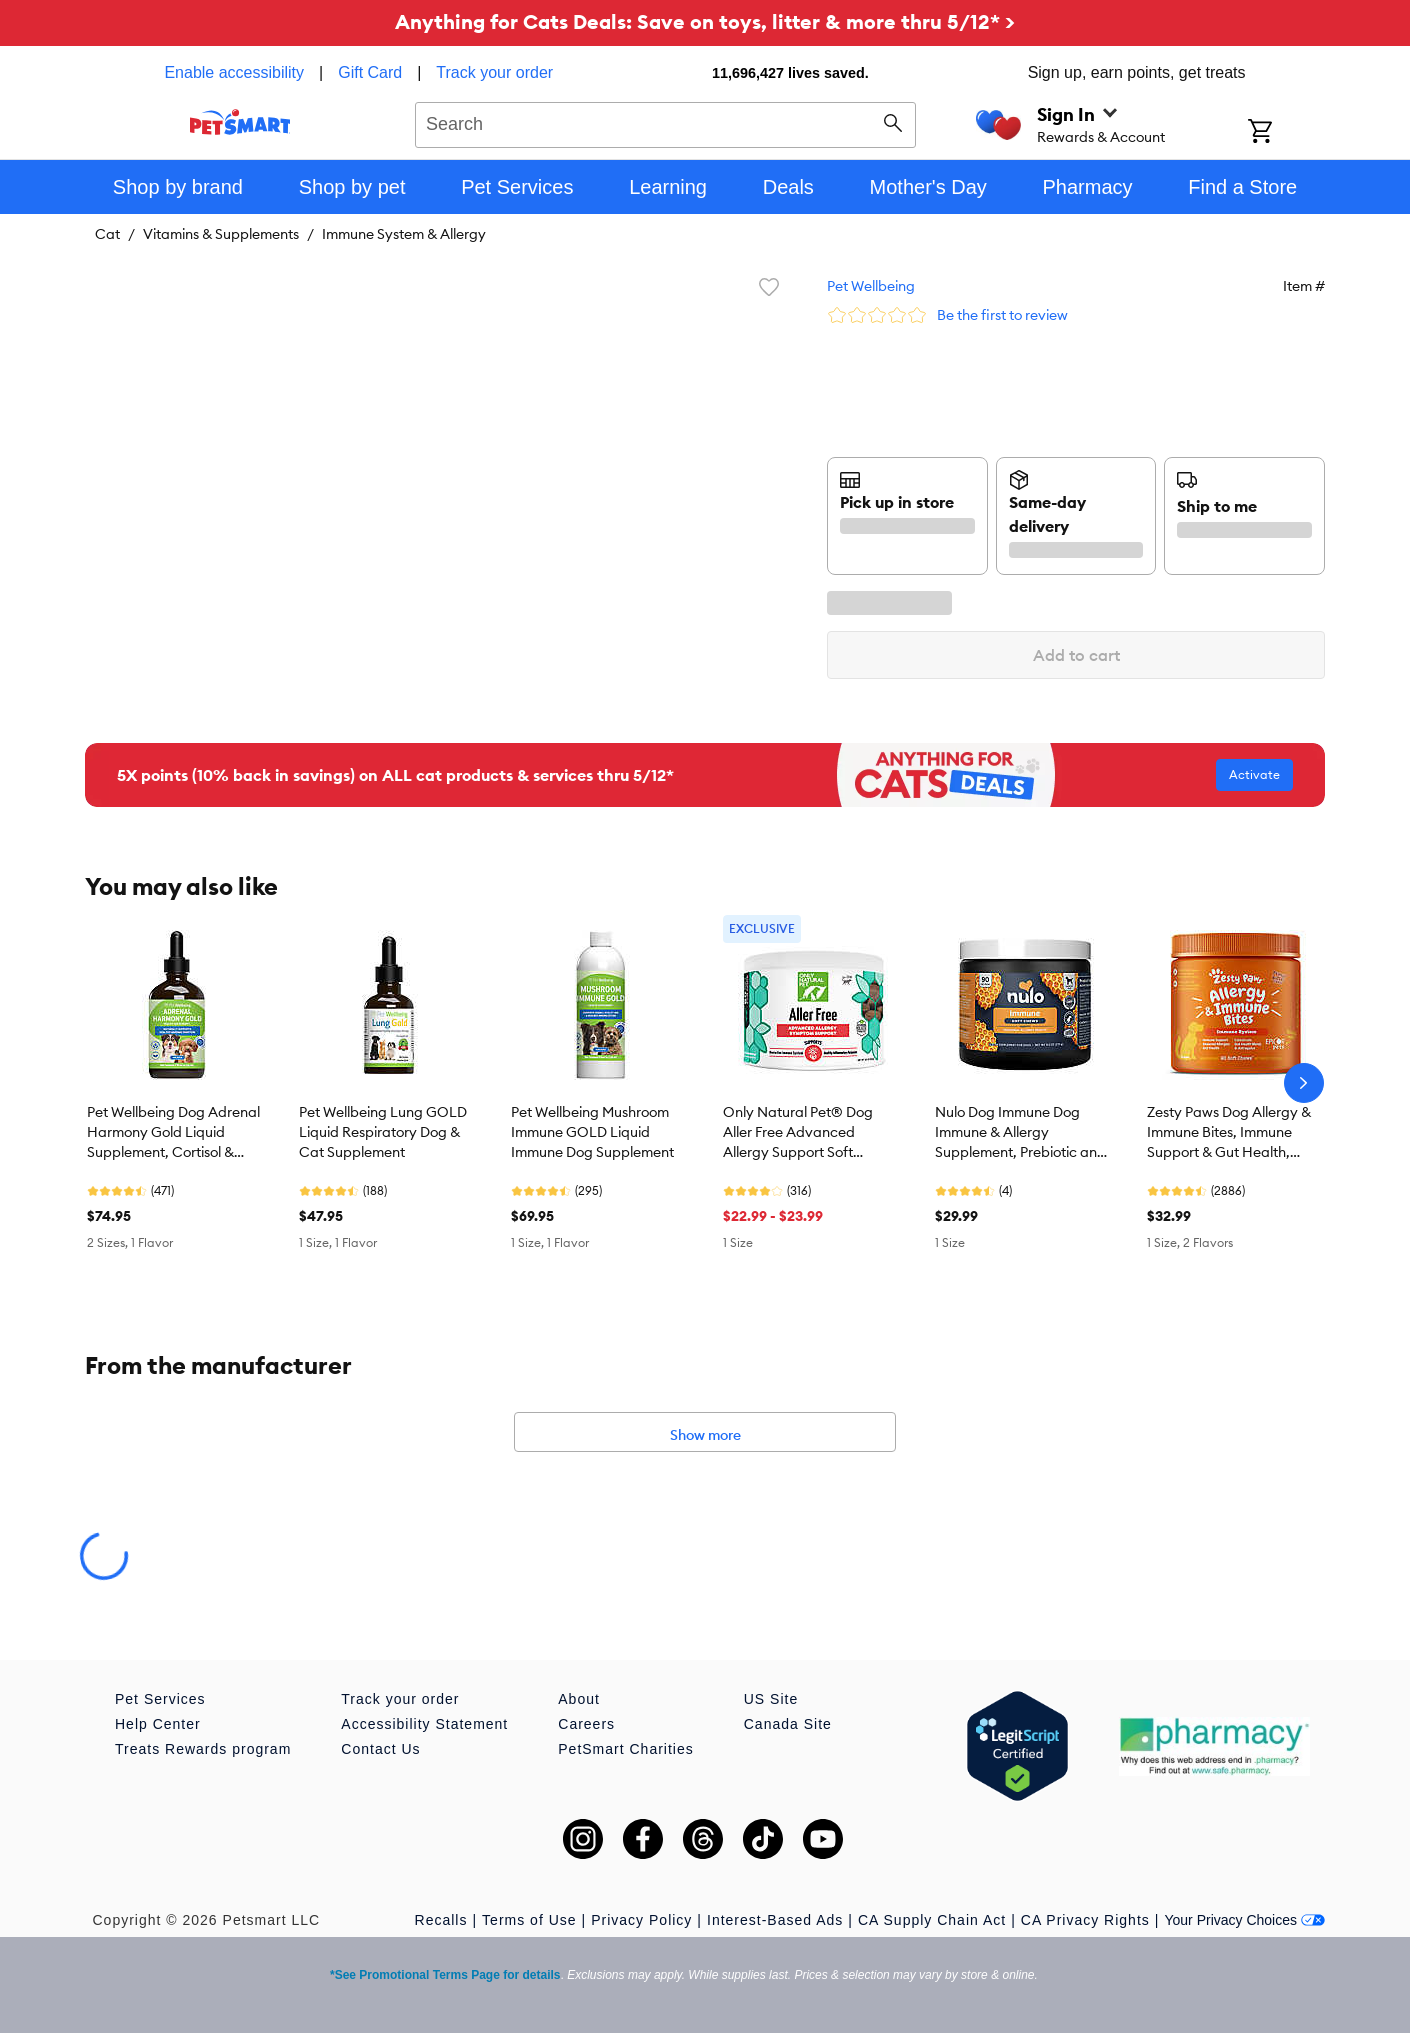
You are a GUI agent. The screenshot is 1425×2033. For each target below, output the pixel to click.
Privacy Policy (641, 1920)
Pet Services (160, 1699)
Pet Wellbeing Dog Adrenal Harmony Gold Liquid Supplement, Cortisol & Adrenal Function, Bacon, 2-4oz (176, 1133)
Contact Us (380, 1749)
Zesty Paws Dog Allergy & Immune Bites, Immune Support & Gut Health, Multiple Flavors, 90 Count (1230, 1133)
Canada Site (788, 1724)
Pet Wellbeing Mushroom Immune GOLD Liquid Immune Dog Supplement (592, 1132)
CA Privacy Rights (1085, 1920)
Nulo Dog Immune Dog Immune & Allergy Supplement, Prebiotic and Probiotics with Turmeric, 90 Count (1023, 1133)
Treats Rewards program (203, 1749)
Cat (107, 234)
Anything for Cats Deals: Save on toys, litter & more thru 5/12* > (705, 21)
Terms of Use (529, 1920)
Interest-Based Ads (775, 1920)
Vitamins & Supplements (221, 234)
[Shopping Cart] (1286, 133)
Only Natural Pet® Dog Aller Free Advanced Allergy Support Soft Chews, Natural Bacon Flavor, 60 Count (798, 1133)
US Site (771, 1699)
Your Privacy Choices (1244, 1920)
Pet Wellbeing (871, 286)
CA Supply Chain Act (932, 1920)
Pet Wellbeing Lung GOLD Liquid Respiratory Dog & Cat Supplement (383, 1132)
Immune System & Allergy (404, 234)
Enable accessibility (234, 72)
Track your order (494, 72)
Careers (586, 1724)
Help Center (158, 1724)
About (579, 1699)
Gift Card (370, 72)
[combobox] (665, 122)
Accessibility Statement (424, 1724)
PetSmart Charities (625, 1749)
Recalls (441, 1920)
